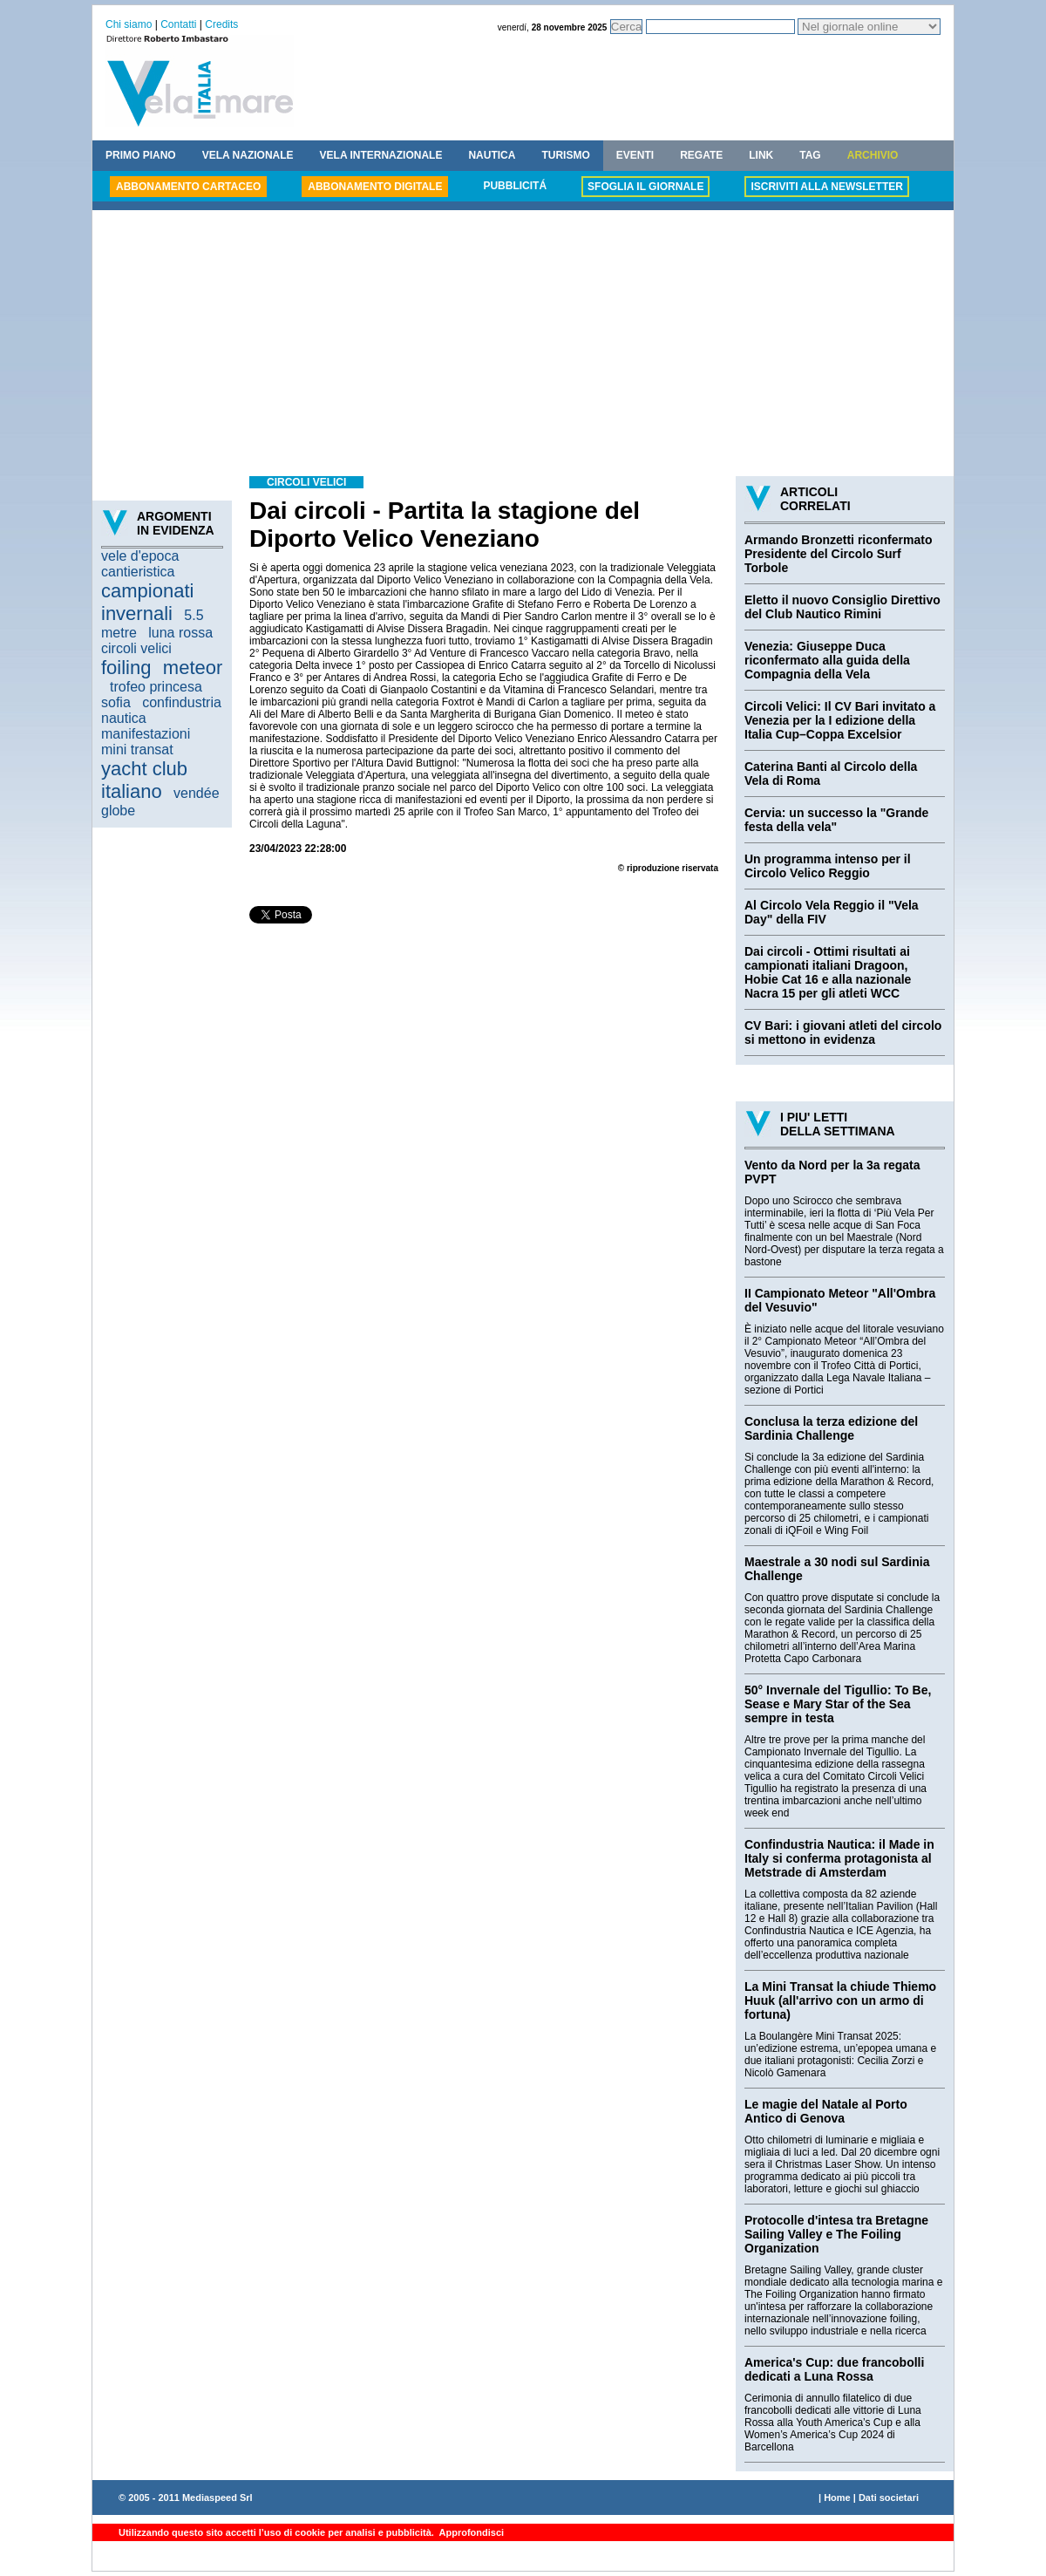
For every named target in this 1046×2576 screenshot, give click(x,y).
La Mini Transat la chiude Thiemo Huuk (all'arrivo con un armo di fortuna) (840, 2000)
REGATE (701, 155)
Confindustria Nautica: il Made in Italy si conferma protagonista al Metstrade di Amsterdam (839, 1858)
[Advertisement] (523, 345)
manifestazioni (145, 733)
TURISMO (565, 155)
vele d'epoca (140, 556)
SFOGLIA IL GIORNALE (645, 187)
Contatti (178, 24)
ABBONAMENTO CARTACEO (188, 187)
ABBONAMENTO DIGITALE (375, 187)
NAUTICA (491, 155)
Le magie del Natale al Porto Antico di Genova (825, 2111)
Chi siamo (128, 24)
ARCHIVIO (873, 155)
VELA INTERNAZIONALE (381, 155)
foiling (126, 667)
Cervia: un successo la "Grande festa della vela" (836, 820)
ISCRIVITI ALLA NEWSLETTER (826, 187)
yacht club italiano (144, 780)
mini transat (137, 749)
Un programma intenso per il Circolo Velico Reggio (827, 866)
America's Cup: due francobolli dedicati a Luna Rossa (834, 2369)
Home (837, 2497)
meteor (192, 667)
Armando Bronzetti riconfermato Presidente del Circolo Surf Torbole (838, 554)
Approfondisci (470, 2532)
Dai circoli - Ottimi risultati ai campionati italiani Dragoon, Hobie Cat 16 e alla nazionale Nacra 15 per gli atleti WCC (827, 972)
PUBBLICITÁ (515, 186)
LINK (761, 155)
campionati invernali (147, 602)
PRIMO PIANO (140, 155)
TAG (809, 155)
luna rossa (180, 632)
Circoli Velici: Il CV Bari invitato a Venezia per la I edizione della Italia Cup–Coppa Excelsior (839, 720)
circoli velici (136, 648)
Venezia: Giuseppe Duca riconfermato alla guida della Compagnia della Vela (827, 660)
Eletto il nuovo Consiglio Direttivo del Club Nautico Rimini (842, 607)
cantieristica (137, 571)
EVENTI (635, 155)
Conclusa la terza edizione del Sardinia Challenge (831, 1428)
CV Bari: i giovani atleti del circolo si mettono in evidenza (842, 1032)
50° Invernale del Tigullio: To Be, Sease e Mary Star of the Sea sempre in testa (837, 1704)
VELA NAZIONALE (248, 155)
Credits (221, 24)
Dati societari (889, 2497)
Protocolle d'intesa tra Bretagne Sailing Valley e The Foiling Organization (836, 2234)
